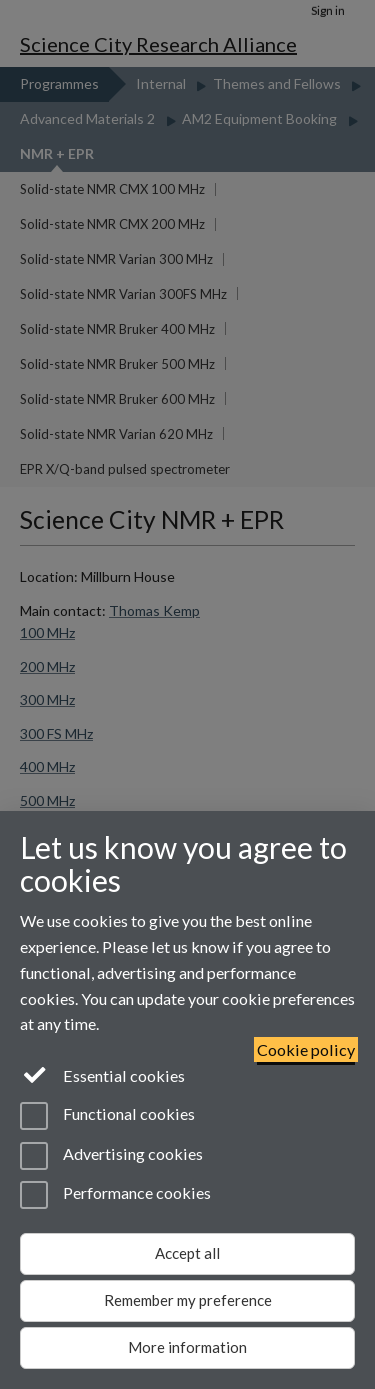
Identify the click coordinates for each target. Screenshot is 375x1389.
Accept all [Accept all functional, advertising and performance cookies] (187, 1253)
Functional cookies (107, 1116)
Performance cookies (115, 1195)
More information (187, 1347)
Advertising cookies (111, 1156)
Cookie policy (306, 1049)
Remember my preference (188, 1300)
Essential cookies (102, 1074)
